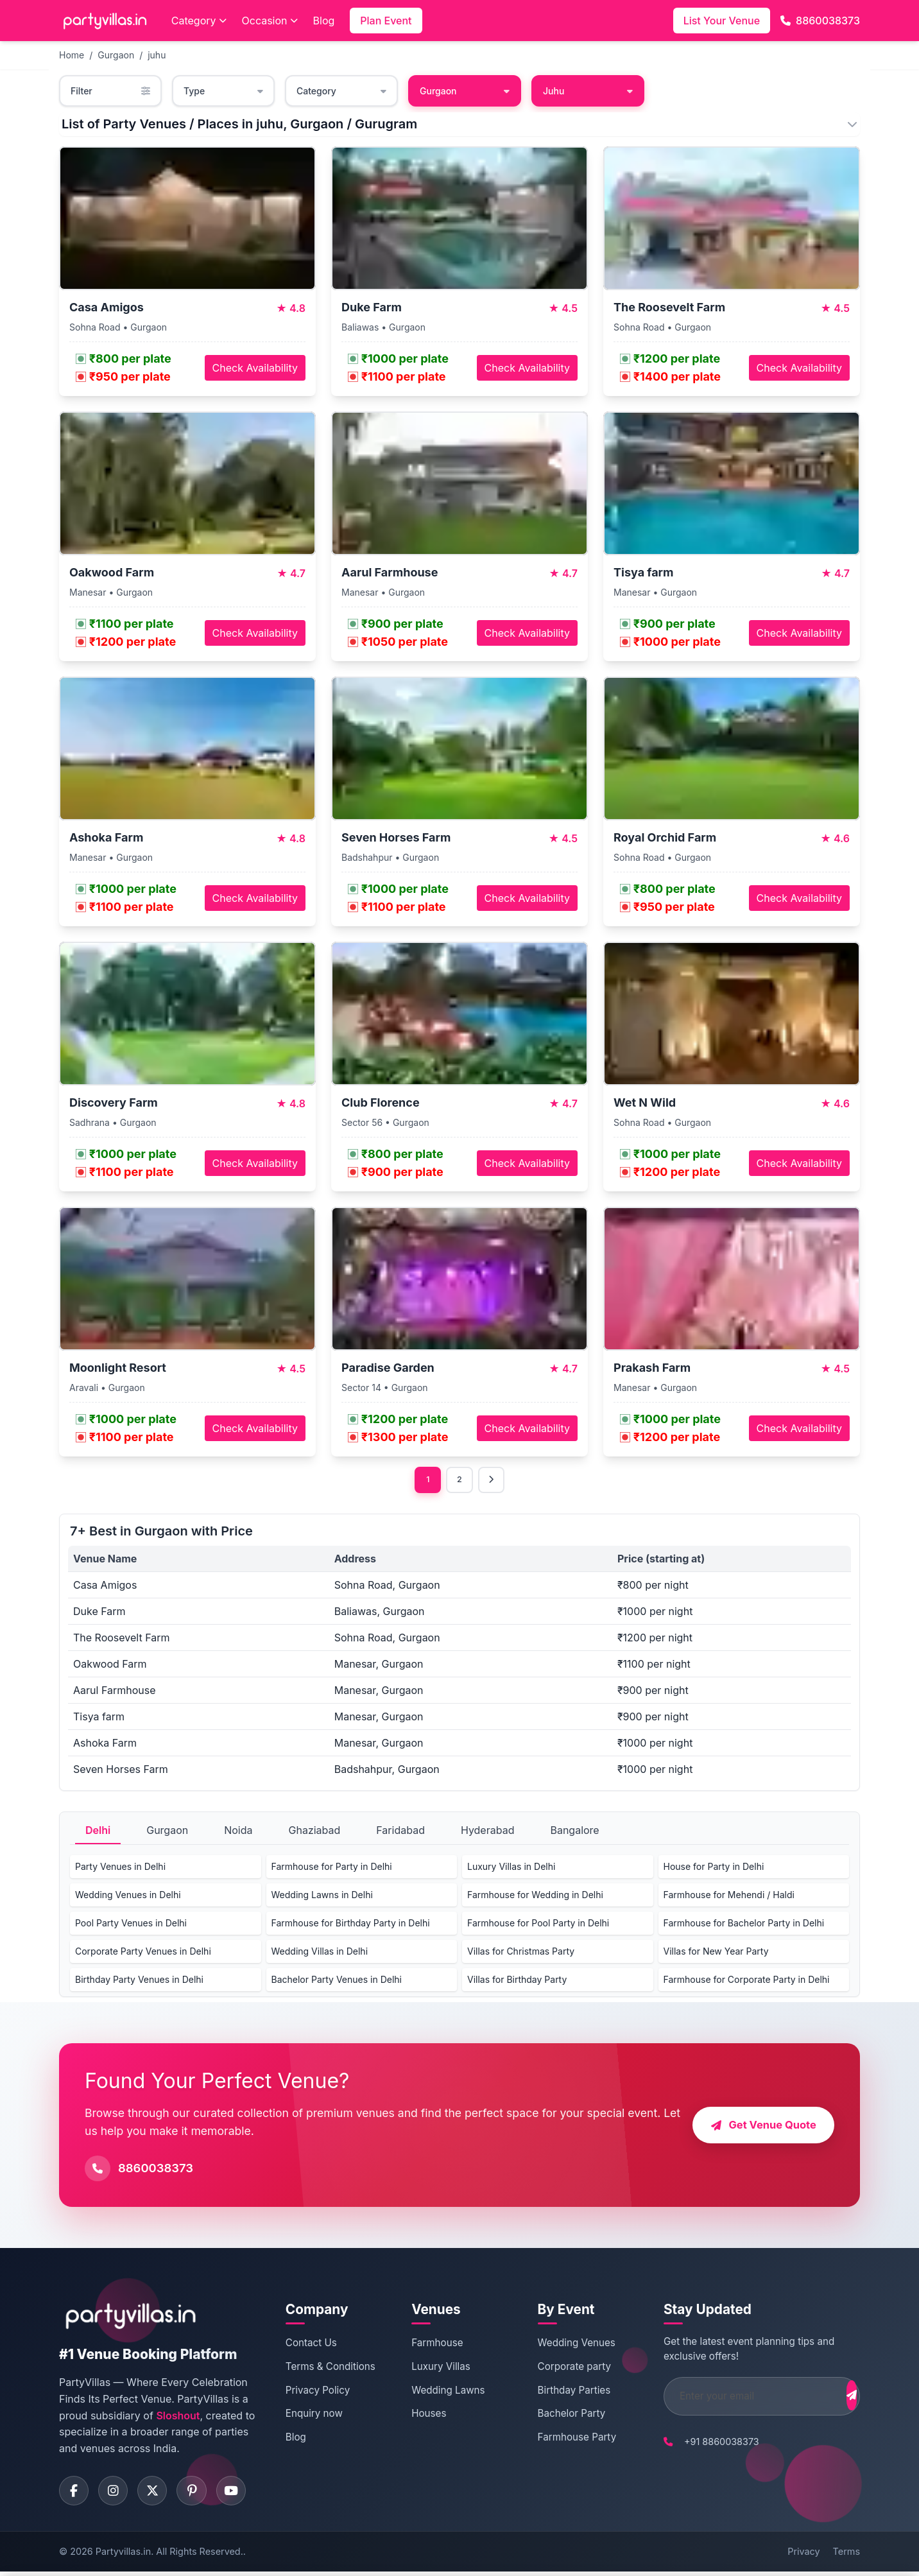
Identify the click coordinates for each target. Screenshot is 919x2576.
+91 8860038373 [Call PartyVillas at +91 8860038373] (699, 2443)
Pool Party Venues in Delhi (131, 1924)
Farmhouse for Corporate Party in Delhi (747, 1981)
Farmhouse (428, 2344)
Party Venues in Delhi (120, 1868)
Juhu (588, 90)
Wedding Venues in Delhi (128, 1896)
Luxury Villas (432, 2368)
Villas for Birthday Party (517, 1981)
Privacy (803, 2555)
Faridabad (400, 1832)
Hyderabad (488, 1832)
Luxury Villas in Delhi (511, 1868)
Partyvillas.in (123, 2555)
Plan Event (385, 20)
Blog (324, 20)
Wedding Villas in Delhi (319, 1953)
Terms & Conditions (329, 2368)
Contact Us (309, 2344)
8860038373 (820, 20)
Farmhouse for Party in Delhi (331, 1868)
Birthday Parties (559, 2391)
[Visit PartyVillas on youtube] (242, 2494)
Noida (238, 1832)
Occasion (270, 20)
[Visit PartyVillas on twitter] (158, 2494)
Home (71, 54)
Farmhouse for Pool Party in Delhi (538, 1924)
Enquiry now (312, 2415)
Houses (420, 2415)
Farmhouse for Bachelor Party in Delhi (744, 1924)
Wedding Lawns (439, 2391)
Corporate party (559, 2368)
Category (199, 20)
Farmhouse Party (561, 2439)
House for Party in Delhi (714, 1868)
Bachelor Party (556, 2415)
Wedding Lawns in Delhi (322, 1896)
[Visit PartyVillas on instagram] (117, 2494)
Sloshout (178, 2416)
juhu (157, 54)
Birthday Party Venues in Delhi (139, 1981)
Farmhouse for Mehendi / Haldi (729, 1896)
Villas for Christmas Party (520, 1953)
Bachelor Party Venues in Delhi (336, 1981)
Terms (846, 2555)
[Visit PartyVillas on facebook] (75, 2494)
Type (223, 90)
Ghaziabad (315, 1832)
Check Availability (255, 367)
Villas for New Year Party (716, 1953)
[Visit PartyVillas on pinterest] (200, 2494)
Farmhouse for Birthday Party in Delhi (350, 1924)
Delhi (97, 1832)
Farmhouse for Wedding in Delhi (535, 1896)
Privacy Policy (316, 2391)
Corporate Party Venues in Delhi (143, 1953)
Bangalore (574, 1832)
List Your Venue (721, 20)
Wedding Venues (561, 2344)
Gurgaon (116, 54)
